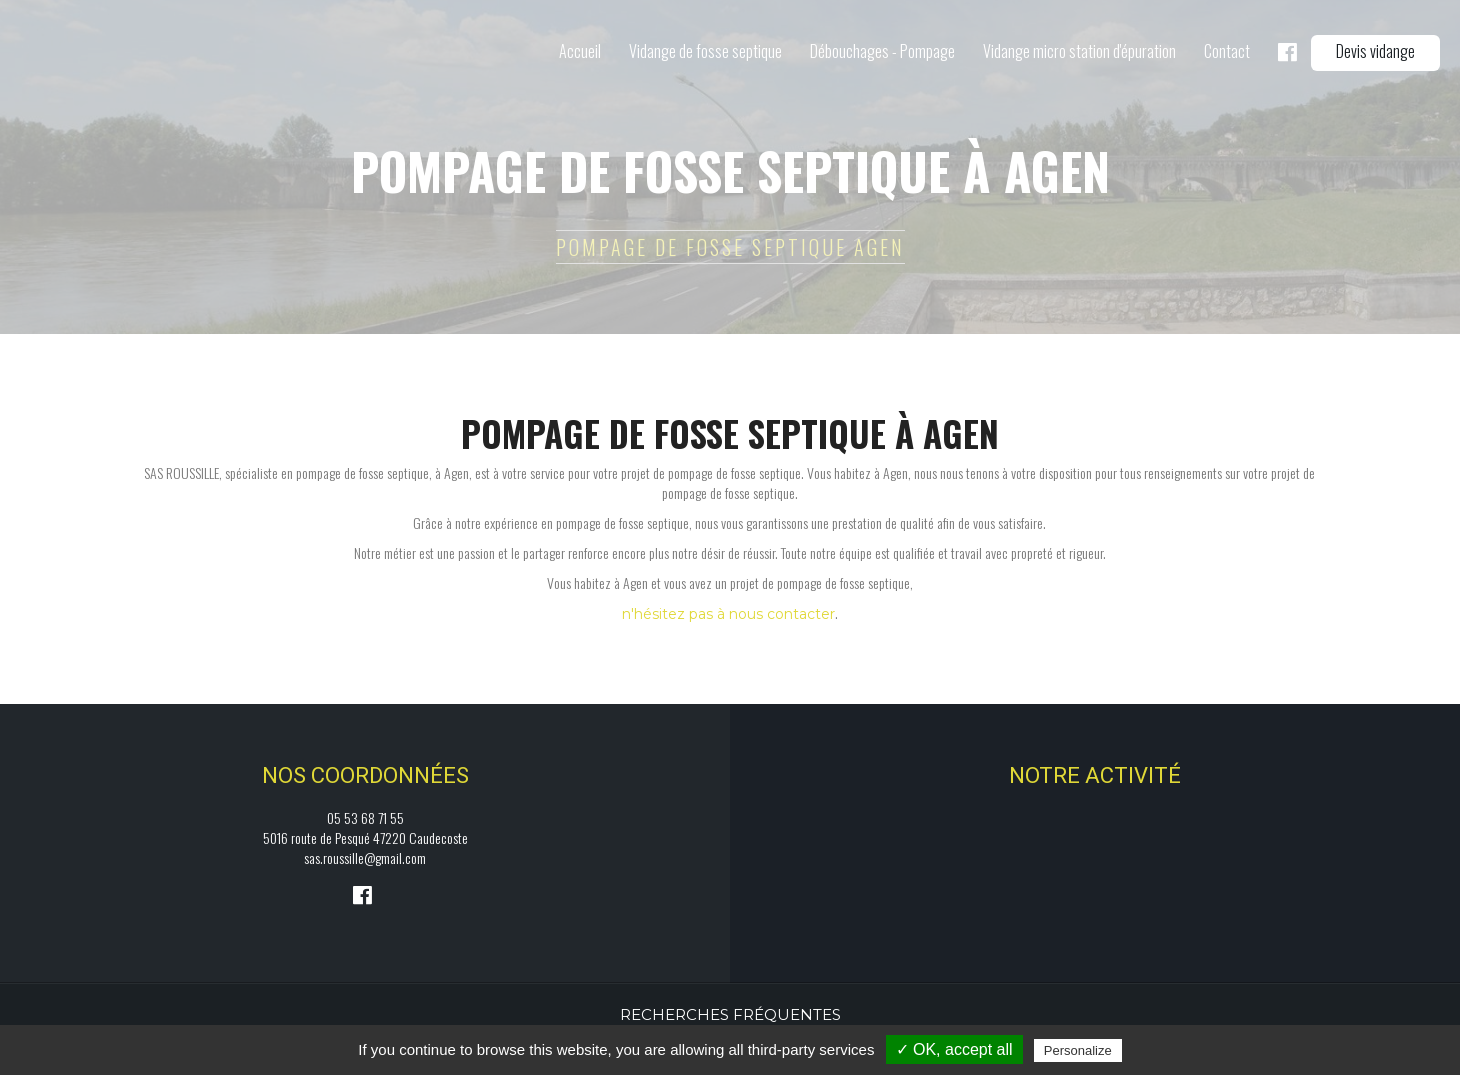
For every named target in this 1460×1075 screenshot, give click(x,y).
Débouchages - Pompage (882, 51)
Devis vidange (1375, 51)
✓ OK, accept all (954, 1049)
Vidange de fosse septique (705, 51)
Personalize (1078, 1050)
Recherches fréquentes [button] (730, 1014)
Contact (1227, 51)
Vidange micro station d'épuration (1079, 51)
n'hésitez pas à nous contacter (728, 614)
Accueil (580, 51)
